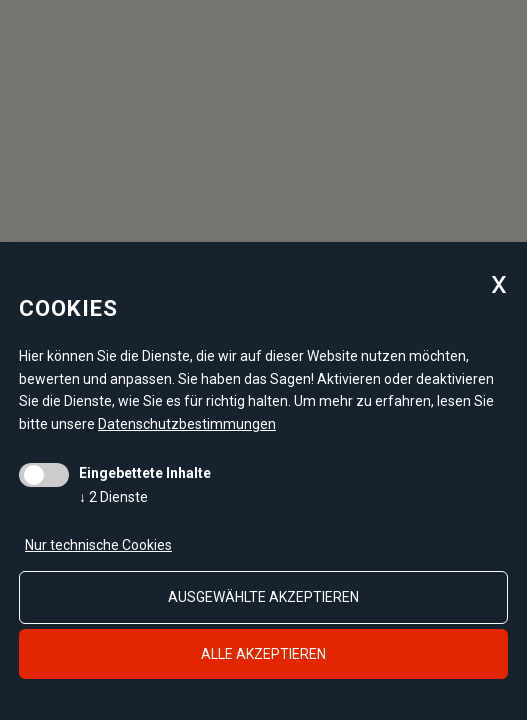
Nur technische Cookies (98, 545)
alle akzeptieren (263, 654)
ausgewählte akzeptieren (263, 597)
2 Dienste (113, 497)
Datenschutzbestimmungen (187, 424)
